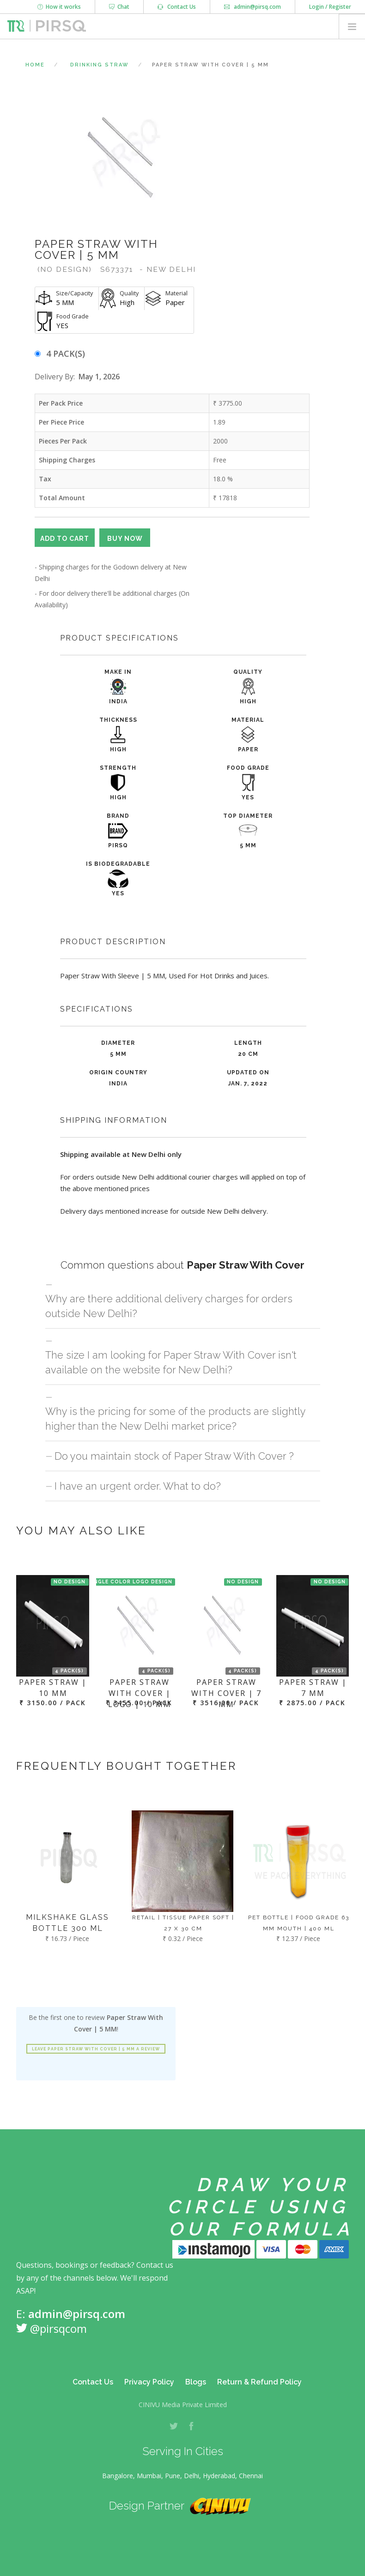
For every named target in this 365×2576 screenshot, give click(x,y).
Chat (119, 7)
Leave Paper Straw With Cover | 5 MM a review (96, 2049)
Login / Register (330, 7)
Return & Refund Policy (259, 2382)
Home (35, 65)
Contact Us (177, 7)
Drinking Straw (99, 65)
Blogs (195, 2382)
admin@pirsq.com (252, 7)
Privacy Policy (149, 2382)
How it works (59, 7)
